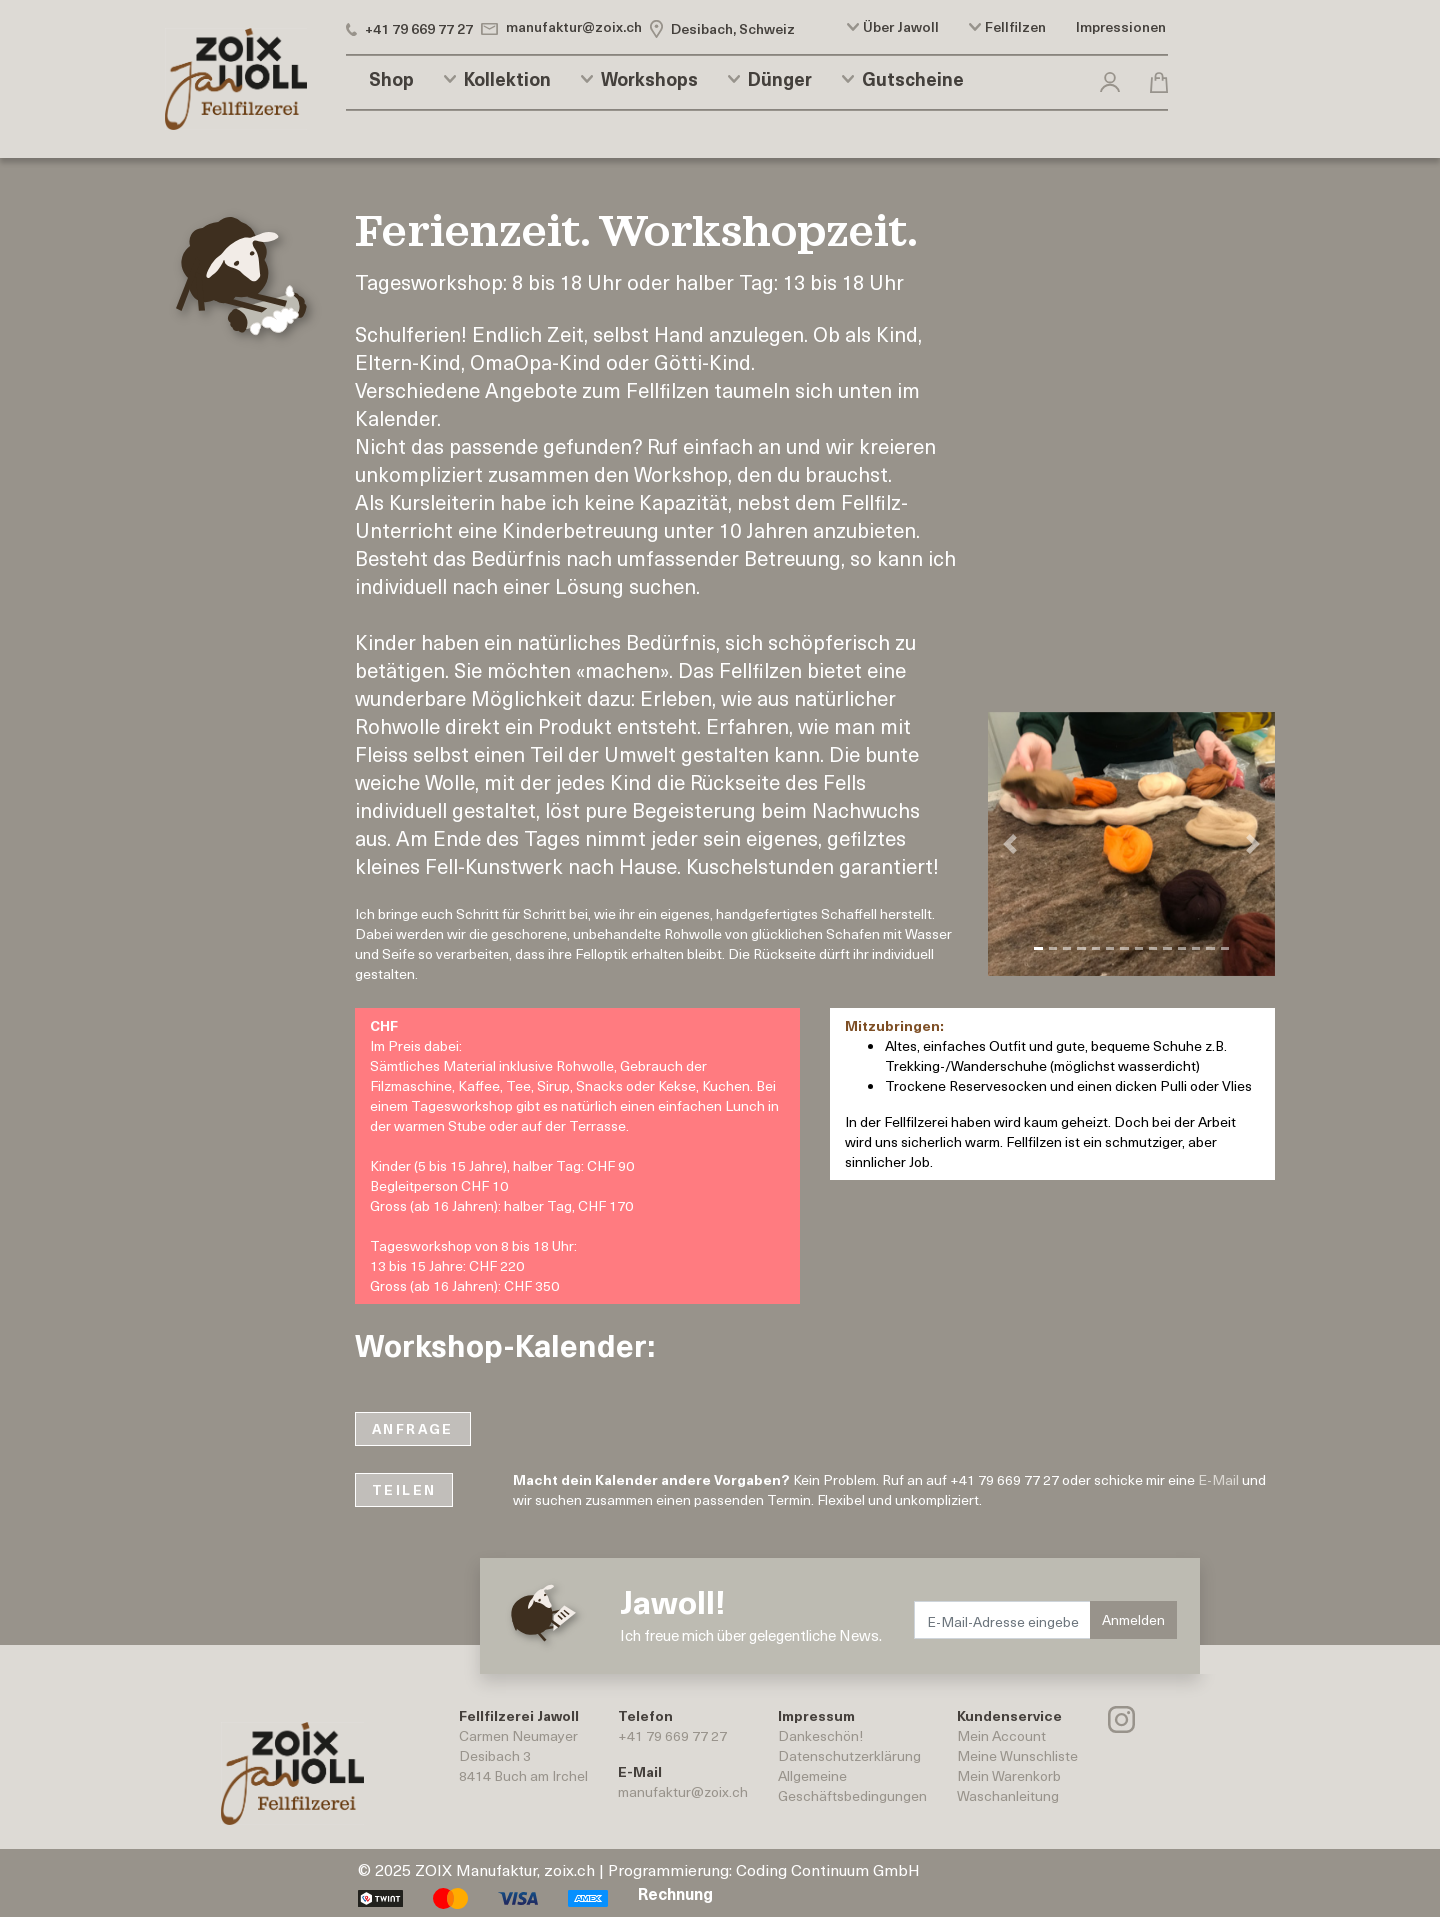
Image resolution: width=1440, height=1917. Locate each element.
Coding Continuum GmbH (828, 1869)
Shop (391, 79)
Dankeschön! (820, 1735)
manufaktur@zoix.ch (683, 1791)
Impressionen (1121, 27)
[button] (1110, 78)
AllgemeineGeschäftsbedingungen (852, 1785)
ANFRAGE (413, 1428)
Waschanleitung (1008, 1795)
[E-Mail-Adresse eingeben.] (1003, 1620)
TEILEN (404, 1489)
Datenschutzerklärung (849, 1755)
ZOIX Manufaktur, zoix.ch (505, 1869)
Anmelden (1133, 1619)
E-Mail (1218, 1479)
